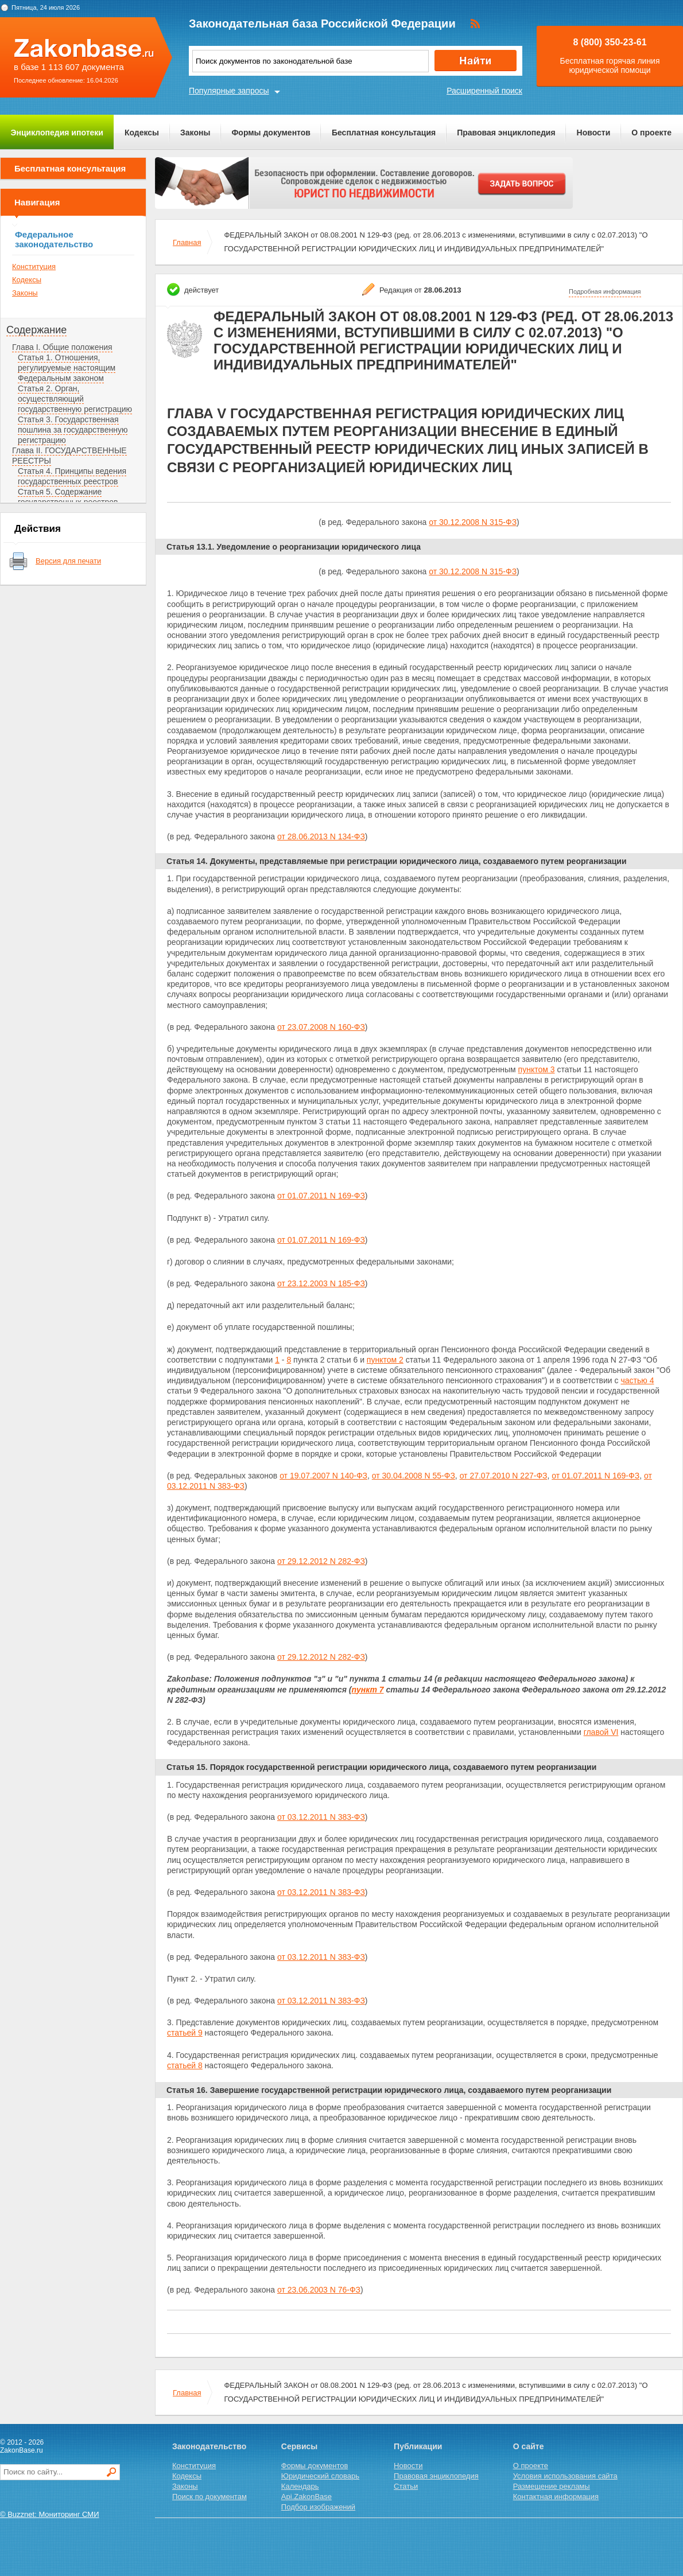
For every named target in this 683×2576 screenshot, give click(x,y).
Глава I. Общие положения (62, 347)
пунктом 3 (536, 1069)
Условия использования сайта (565, 2476)
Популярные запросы (229, 90)
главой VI (601, 1732)
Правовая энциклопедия (506, 132)
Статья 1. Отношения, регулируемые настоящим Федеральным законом (66, 368)
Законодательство (209, 2446)
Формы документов (271, 132)
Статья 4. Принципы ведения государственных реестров (72, 476)
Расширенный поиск (484, 90)
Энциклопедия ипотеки (57, 132)
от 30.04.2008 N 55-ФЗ (413, 1475)
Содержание (36, 330)
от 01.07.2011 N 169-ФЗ (321, 1195)
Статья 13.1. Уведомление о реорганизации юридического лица (293, 546)
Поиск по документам (209, 2496)
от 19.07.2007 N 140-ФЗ (323, 1475)
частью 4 (637, 1380)
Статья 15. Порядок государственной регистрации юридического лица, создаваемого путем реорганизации (381, 1767)
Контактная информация (556, 2496)
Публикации (418, 2446)
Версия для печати (68, 561)
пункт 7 (368, 1689)
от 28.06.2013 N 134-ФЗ (321, 836)
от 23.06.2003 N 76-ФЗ (318, 2289)
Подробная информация (605, 291)
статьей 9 (185, 2032)
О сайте (528, 2446)
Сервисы (299, 2446)
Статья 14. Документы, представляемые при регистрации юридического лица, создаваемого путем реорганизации (396, 861)
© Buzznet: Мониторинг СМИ (49, 2514)
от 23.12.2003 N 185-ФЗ (321, 1283)
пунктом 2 (385, 1359)
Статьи (406, 2486)
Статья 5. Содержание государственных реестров (68, 497)
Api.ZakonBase (306, 2496)
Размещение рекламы (551, 2486)
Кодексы (142, 132)
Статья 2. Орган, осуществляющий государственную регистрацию (75, 399)
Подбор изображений (318, 2507)
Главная (187, 242)
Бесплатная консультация (384, 132)
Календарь (300, 2486)
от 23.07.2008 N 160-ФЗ (321, 1027)
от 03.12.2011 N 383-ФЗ (321, 1817)
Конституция (34, 266)
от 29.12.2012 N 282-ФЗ (321, 1561)
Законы (195, 132)
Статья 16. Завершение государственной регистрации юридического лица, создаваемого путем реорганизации (388, 2090)
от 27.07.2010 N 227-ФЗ (504, 1475)
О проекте (651, 132)
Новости (594, 132)
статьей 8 (185, 2065)
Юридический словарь (320, 2476)
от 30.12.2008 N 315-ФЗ (473, 522)
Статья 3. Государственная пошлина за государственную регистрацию (72, 430)
